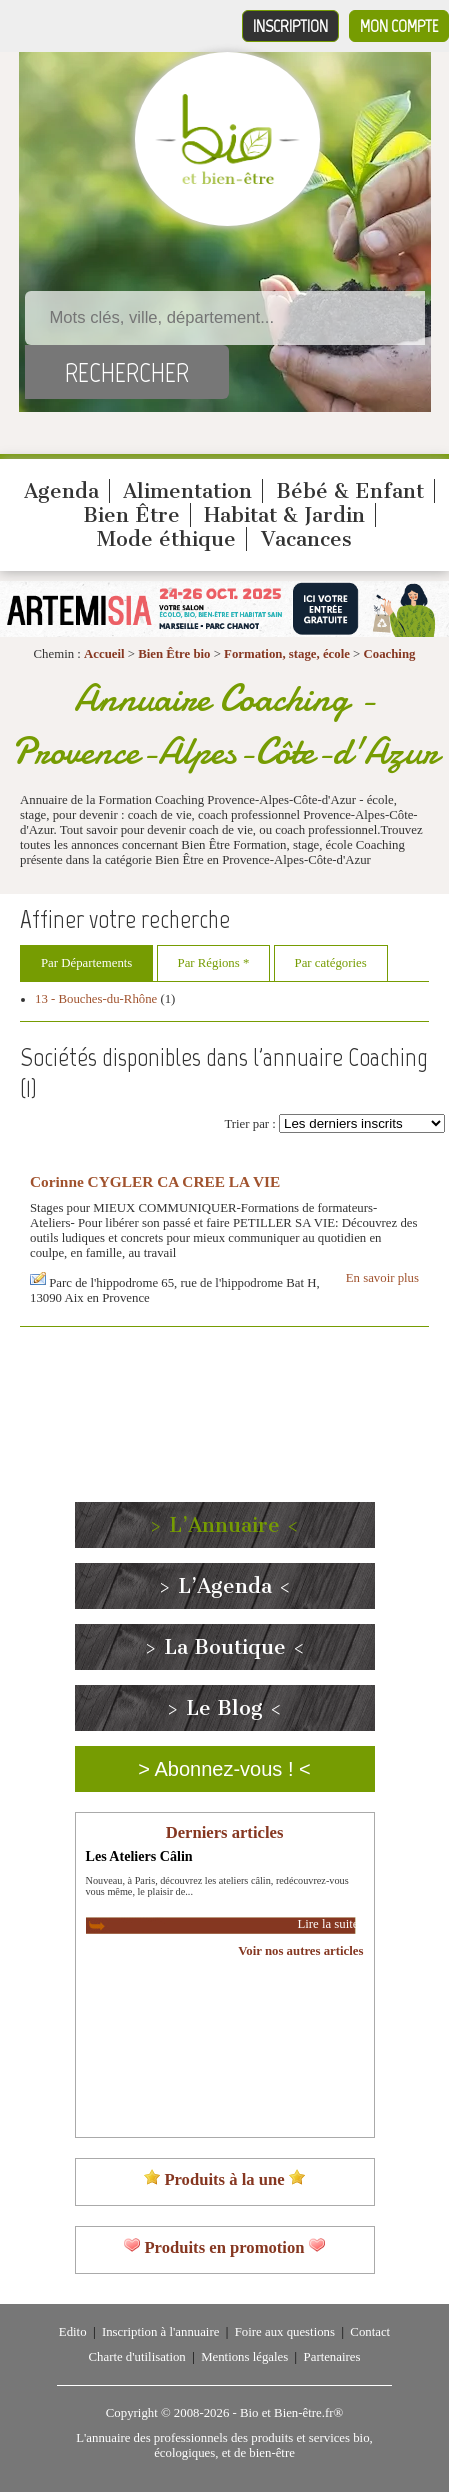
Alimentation (187, 491)
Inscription (290, 26)
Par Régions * (214, 963)
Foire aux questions (285, 2332)
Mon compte (399, 26)
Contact (370, 2332)
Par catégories (331, 963)
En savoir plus (382, 1278)
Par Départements (86, 963)
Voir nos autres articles (300, 1951)
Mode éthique (166, 539)
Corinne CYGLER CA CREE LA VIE (155, 1181)
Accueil (104, 654)
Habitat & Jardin (284, 515)
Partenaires (332, 2357)
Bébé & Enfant (350, 491)
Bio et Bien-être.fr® (291, 2413)
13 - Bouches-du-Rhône (96, 999)
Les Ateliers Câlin (139, 1856)
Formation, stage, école (287, 654)
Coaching (390, 654)
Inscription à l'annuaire (160, 2332)
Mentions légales (244, 2357)
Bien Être (131, 515)
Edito (73, 2332)
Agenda (61, 491)
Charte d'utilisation (137, 2357)
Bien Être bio (174, 654)
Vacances (306, 539)
